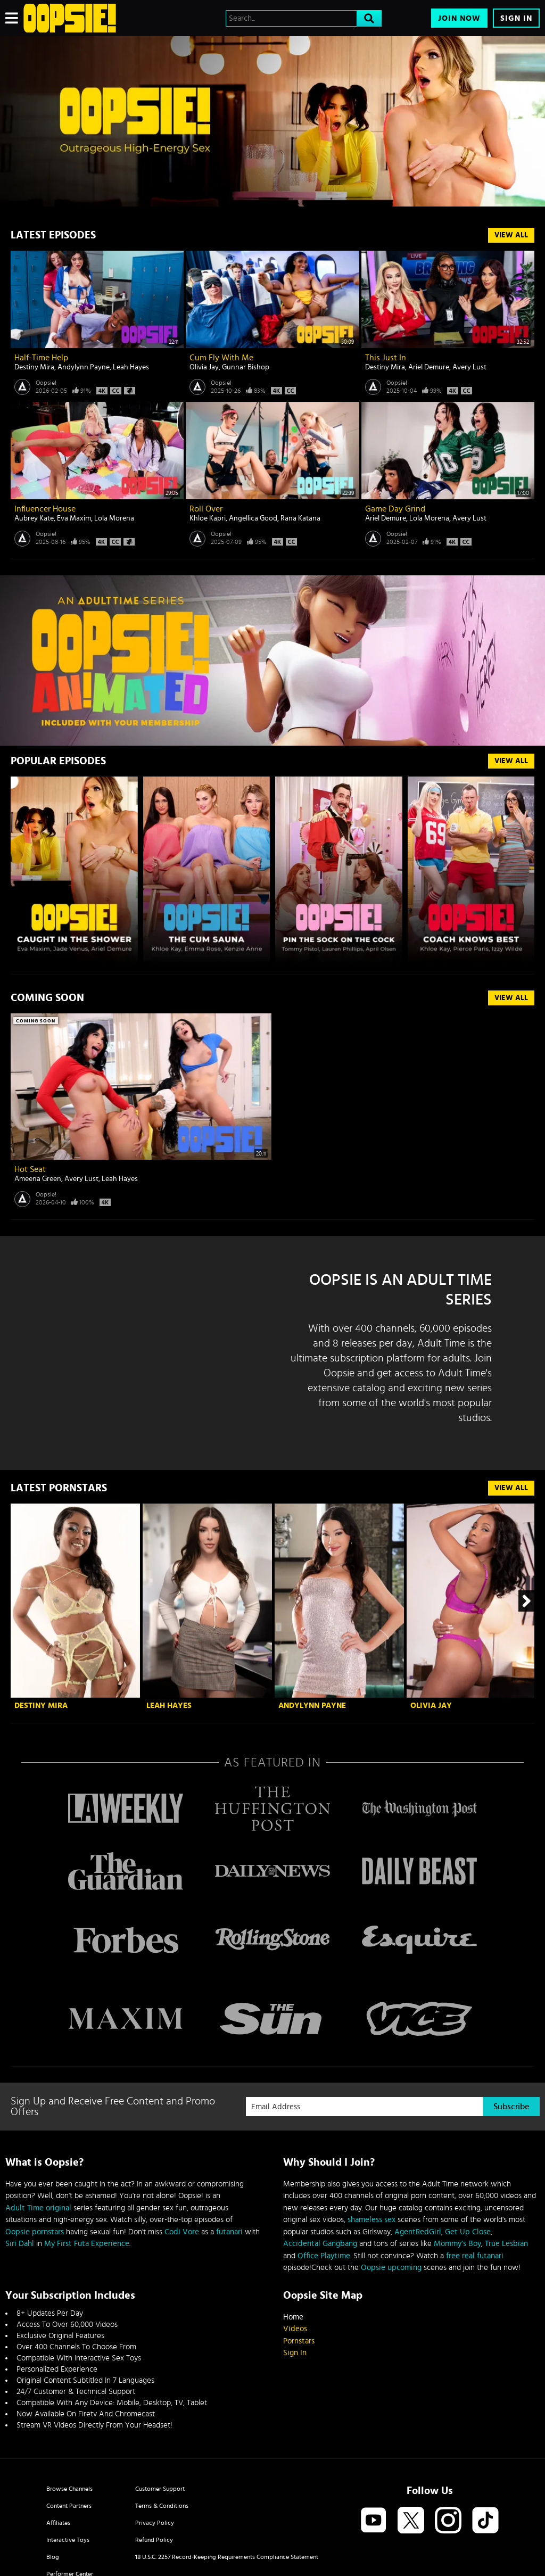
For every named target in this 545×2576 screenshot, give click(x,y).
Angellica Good (253, 518)
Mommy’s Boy (457, 2244)
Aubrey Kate (34, 518)
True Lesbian (506, 2244)
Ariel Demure (428, 367)
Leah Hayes (131, 367)
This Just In (385, 357)
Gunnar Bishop (245, 367)
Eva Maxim (74, 518)
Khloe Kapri (207, 518)
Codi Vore (181, 2232)
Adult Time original (38, 2208)
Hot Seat (30, 1169)
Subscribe (511, 2106)
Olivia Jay (204, 367)
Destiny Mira (34, 367)
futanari (229, 2232)
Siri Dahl (19, 2244)
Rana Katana (300, 518)
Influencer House (45, 509)
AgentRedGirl (417, 2232)
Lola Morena (114, 518)
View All (511, 235)
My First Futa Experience (86, 2244)
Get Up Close (468, 2232)
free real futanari (474, 2256)
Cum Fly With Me (221, 357)
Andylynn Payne (83, 367)
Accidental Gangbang (320, 2244)
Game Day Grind (395, 509)
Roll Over (205, 509)
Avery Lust (469, 367)
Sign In (516, 18)
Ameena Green (37, 1179)
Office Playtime (324, 2256)
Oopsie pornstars (34, 2232)
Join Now (459, 18)
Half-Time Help (41, 357)
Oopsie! (46, 382)
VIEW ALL (511, 761)
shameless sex (371, 2220)
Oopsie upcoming (391, 2268)
